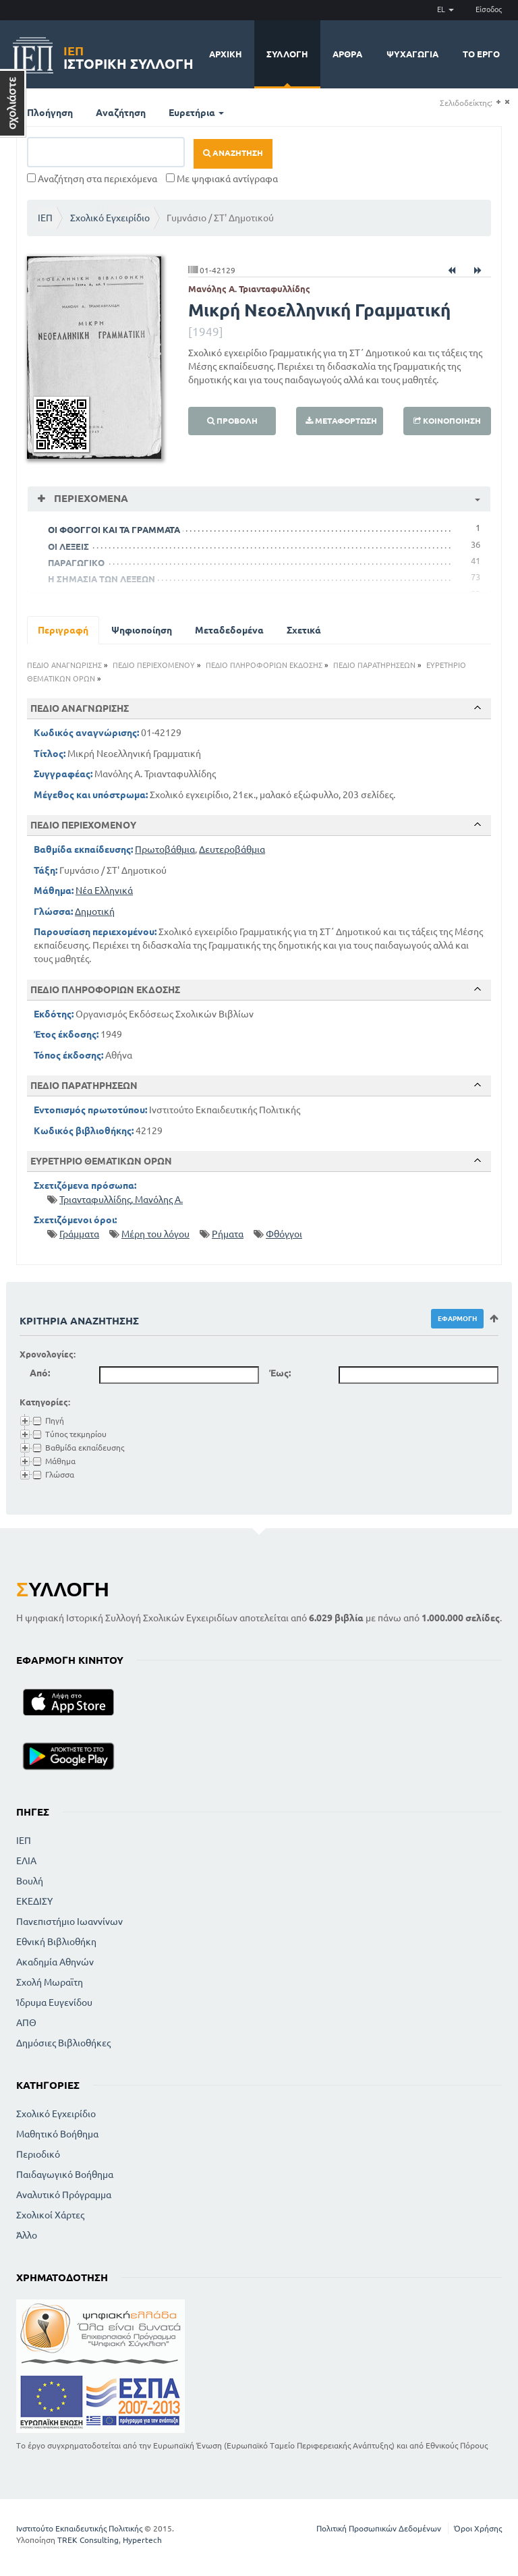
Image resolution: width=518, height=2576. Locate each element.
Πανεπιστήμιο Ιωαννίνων (69, 1921)
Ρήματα (227, 1234)
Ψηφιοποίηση (141, 630)
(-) (507, 102)
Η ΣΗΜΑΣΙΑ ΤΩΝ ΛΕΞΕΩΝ (101, 579)
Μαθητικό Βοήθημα (57, 2134)
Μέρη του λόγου (155, 1234)
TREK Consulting (88, 2540)
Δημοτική (95, 911)
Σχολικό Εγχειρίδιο (110, 218)
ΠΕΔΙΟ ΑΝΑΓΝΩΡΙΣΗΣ (64, 665)
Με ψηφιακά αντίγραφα (222, 178)
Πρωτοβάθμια (165, 849)
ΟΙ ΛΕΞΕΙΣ (68, 546)
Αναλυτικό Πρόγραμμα (63, 2194)
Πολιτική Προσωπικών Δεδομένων (378, 2528)
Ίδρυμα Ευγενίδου (54, 2002)
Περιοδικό (38, 2154)
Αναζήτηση (121, 112)
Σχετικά (304, 630)
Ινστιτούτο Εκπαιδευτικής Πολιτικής (79, 2528)
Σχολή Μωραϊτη (49, 1982)
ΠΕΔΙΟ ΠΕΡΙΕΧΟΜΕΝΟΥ (154, 665)
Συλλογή (287, 54)
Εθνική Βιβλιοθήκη (56, 1941)
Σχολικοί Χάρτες (50, 2215)
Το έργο (481, 54)
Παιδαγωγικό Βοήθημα (64, 2174)
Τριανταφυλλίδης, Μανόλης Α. (121, 1199)
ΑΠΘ (26, 2022)
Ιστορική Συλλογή (128, 55)
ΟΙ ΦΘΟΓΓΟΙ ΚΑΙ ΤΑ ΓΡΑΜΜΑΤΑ (114, 529)
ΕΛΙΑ (26, 1860)
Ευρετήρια (196, 112)
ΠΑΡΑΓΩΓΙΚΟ (76, 562)
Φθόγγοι (284, 1234)
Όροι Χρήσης (478, 2528)
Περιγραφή (63, 630)
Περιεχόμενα (89, 498)
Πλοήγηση (50, 112)
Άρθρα (347, 54)
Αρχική (225, 54)
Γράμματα (79, 1234)
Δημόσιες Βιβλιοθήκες (63, 2043)
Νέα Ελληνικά (104, 890)
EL (445, 9)
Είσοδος (489, 9)
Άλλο (26, 2235)
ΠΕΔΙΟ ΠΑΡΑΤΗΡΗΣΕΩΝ (374, 665)
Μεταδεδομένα (229, 630)
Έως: (280, 1373)
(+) (498, 102)
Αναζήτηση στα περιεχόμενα (92, 178)
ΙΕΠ (45, 218)
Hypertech (142, 2540)
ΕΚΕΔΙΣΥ (34, 1901)
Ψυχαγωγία (412, 54)
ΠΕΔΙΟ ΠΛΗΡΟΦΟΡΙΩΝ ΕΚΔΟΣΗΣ (264, 665)
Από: (40, 1373)
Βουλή (29, 1881)
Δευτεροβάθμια (232, 849)
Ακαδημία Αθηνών (55, 1962)
